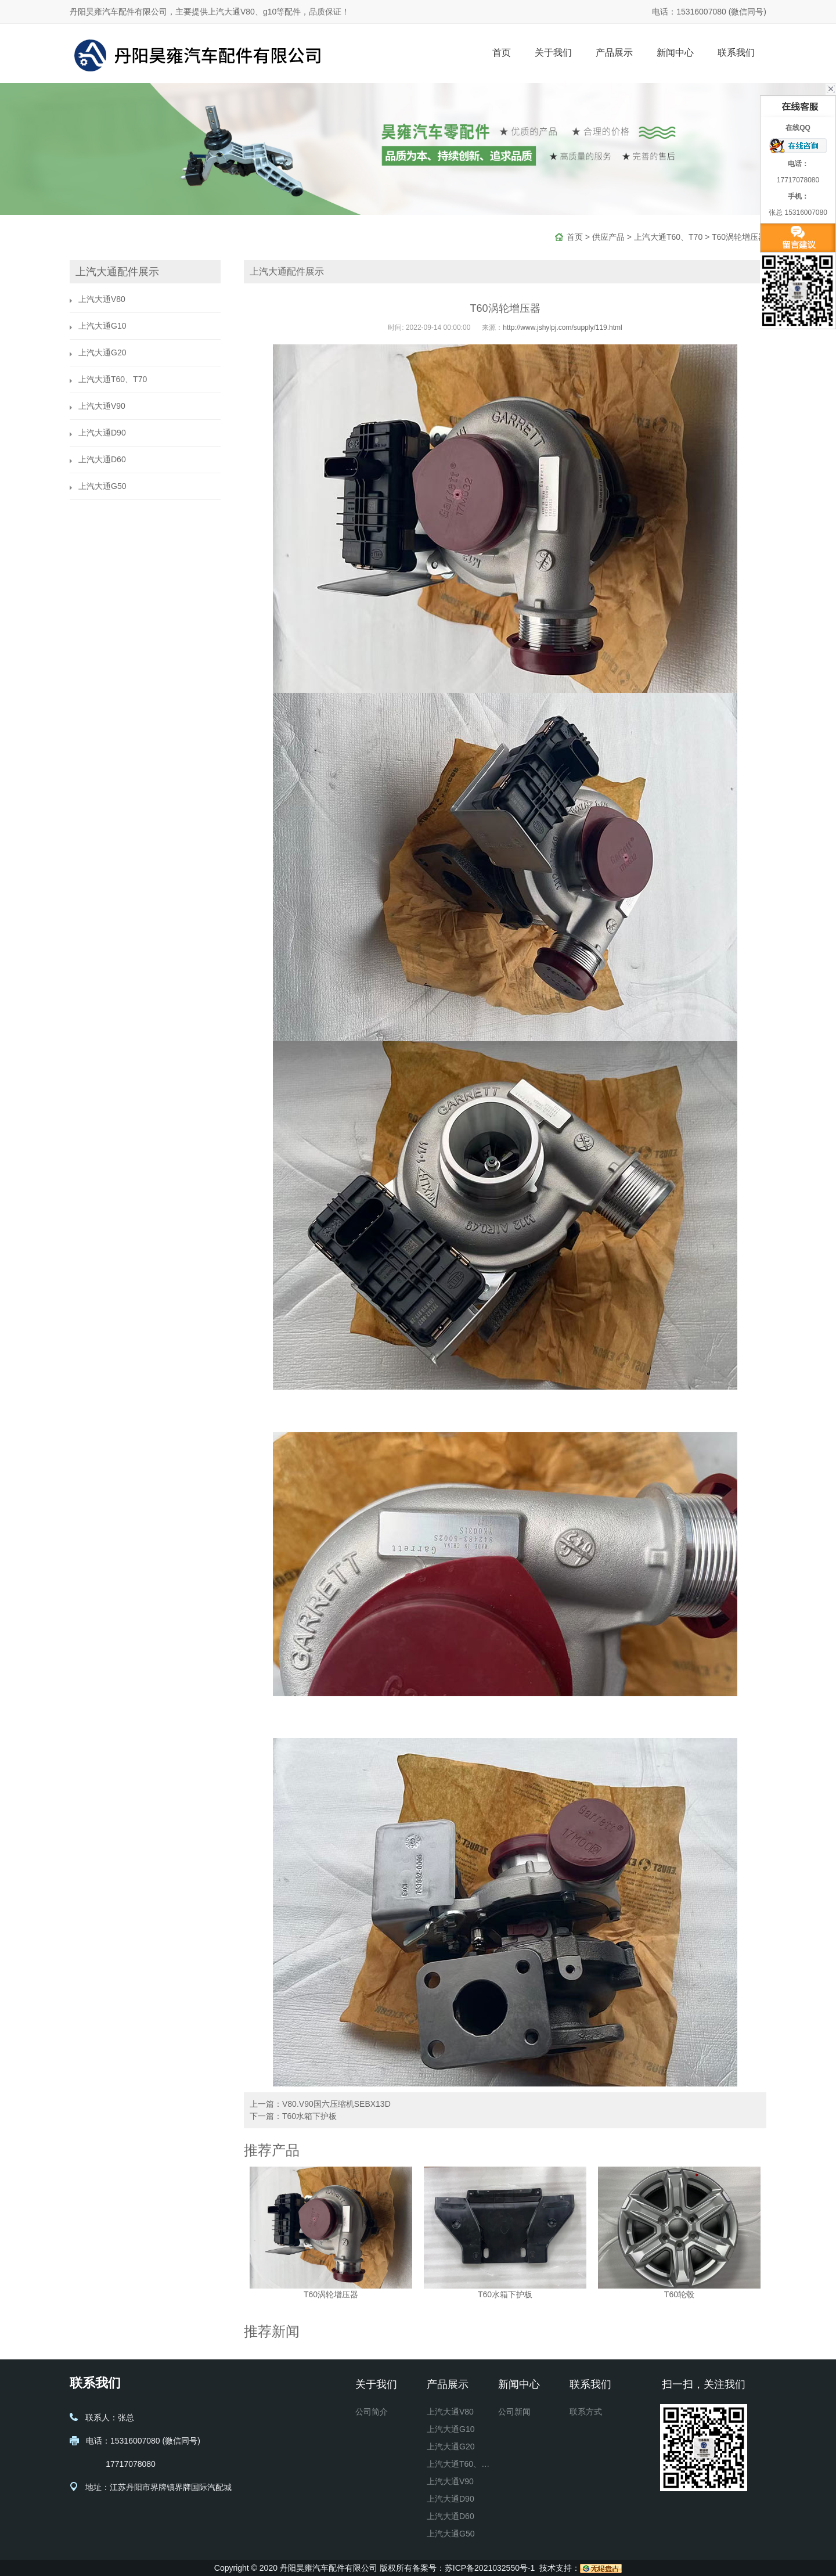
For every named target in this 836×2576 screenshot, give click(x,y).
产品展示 (614, 52)
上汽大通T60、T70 (668, 237)
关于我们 (553, 52)
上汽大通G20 (102, 352)
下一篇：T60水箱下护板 (293, 2116)
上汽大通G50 (102, 486)
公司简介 (371, 2411)
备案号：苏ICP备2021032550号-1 (473, 2568)
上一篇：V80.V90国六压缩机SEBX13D (320, 2104)
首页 (501, 52)
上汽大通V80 (101, 299)
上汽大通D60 (102, 459)
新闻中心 (675, 52)
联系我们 (736, 52)
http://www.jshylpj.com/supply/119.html (562, 327)
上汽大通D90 (102, 432)
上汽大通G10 (102, 325)
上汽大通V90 (101, 406)
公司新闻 (514, 2411)
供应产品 (608, 237)
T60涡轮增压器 (739, 237)
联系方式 (586, 2411)
